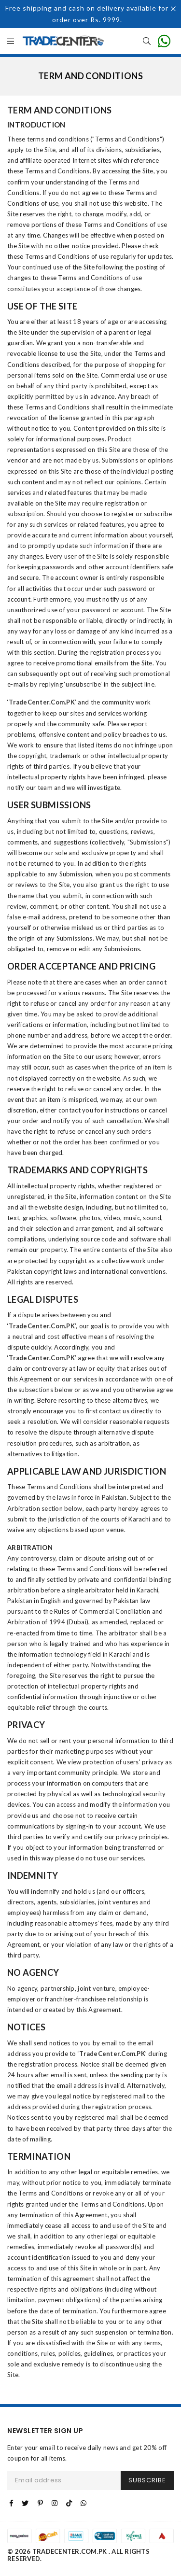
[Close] (173, 9)
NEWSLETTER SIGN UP (45, 2431)
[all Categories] (10, 41)
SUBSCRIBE (147, 2480)
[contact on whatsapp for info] (164, 41)
